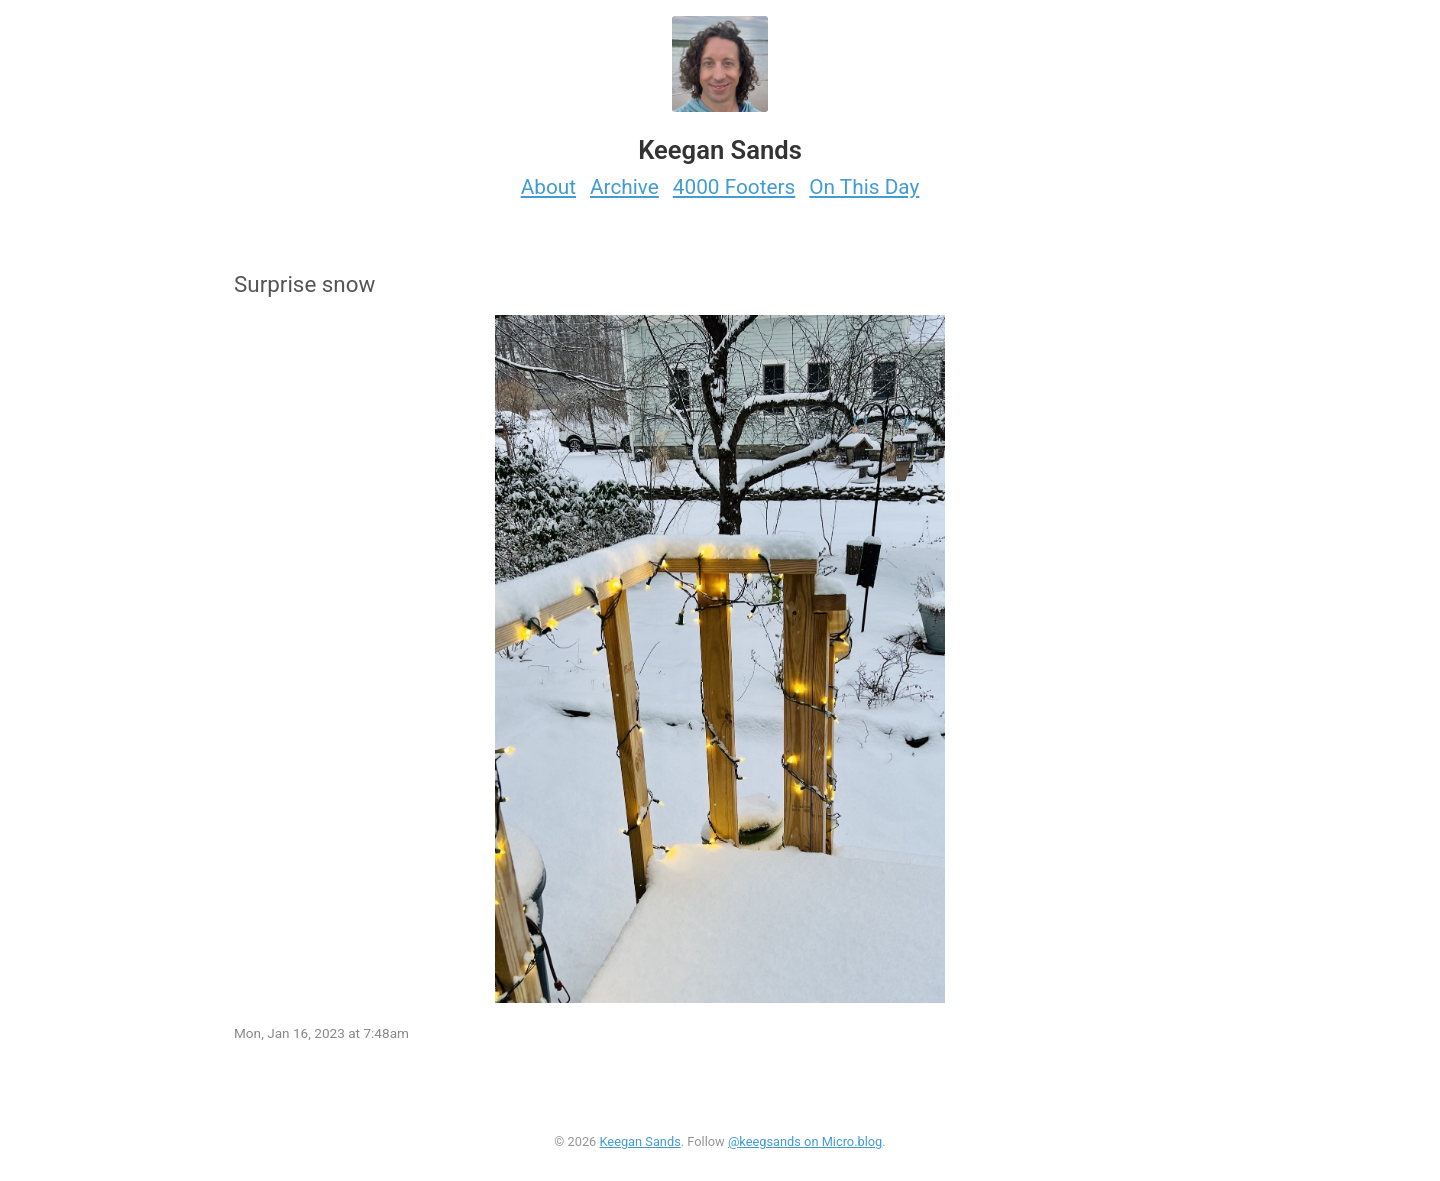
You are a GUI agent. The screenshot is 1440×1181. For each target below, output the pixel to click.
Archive (624, 187)
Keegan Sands (639, 1141)
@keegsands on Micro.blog (805, 1141)
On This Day (864, 187)
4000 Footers (734, 187)
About (548, 187)
